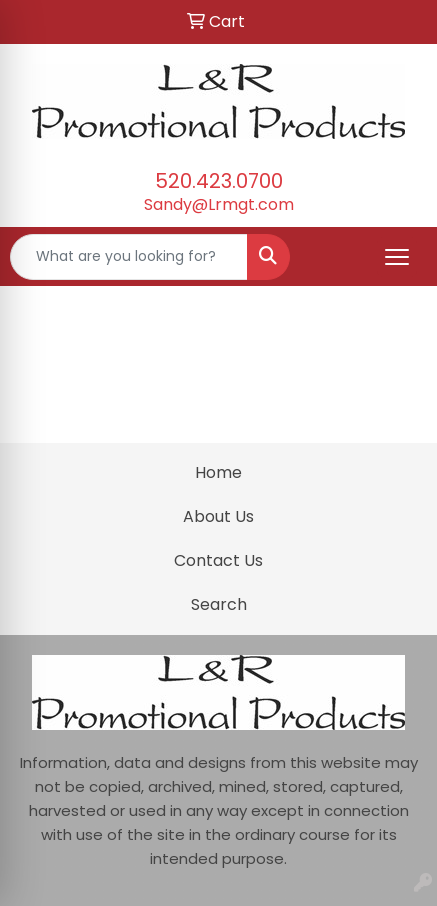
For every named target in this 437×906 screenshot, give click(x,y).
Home (218, 472)
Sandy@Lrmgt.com (219, 204)
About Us (218, 516)
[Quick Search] (129, 257)
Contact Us (218, 560)
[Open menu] (397, 257)
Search (219, 604)
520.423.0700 (219, 181)
